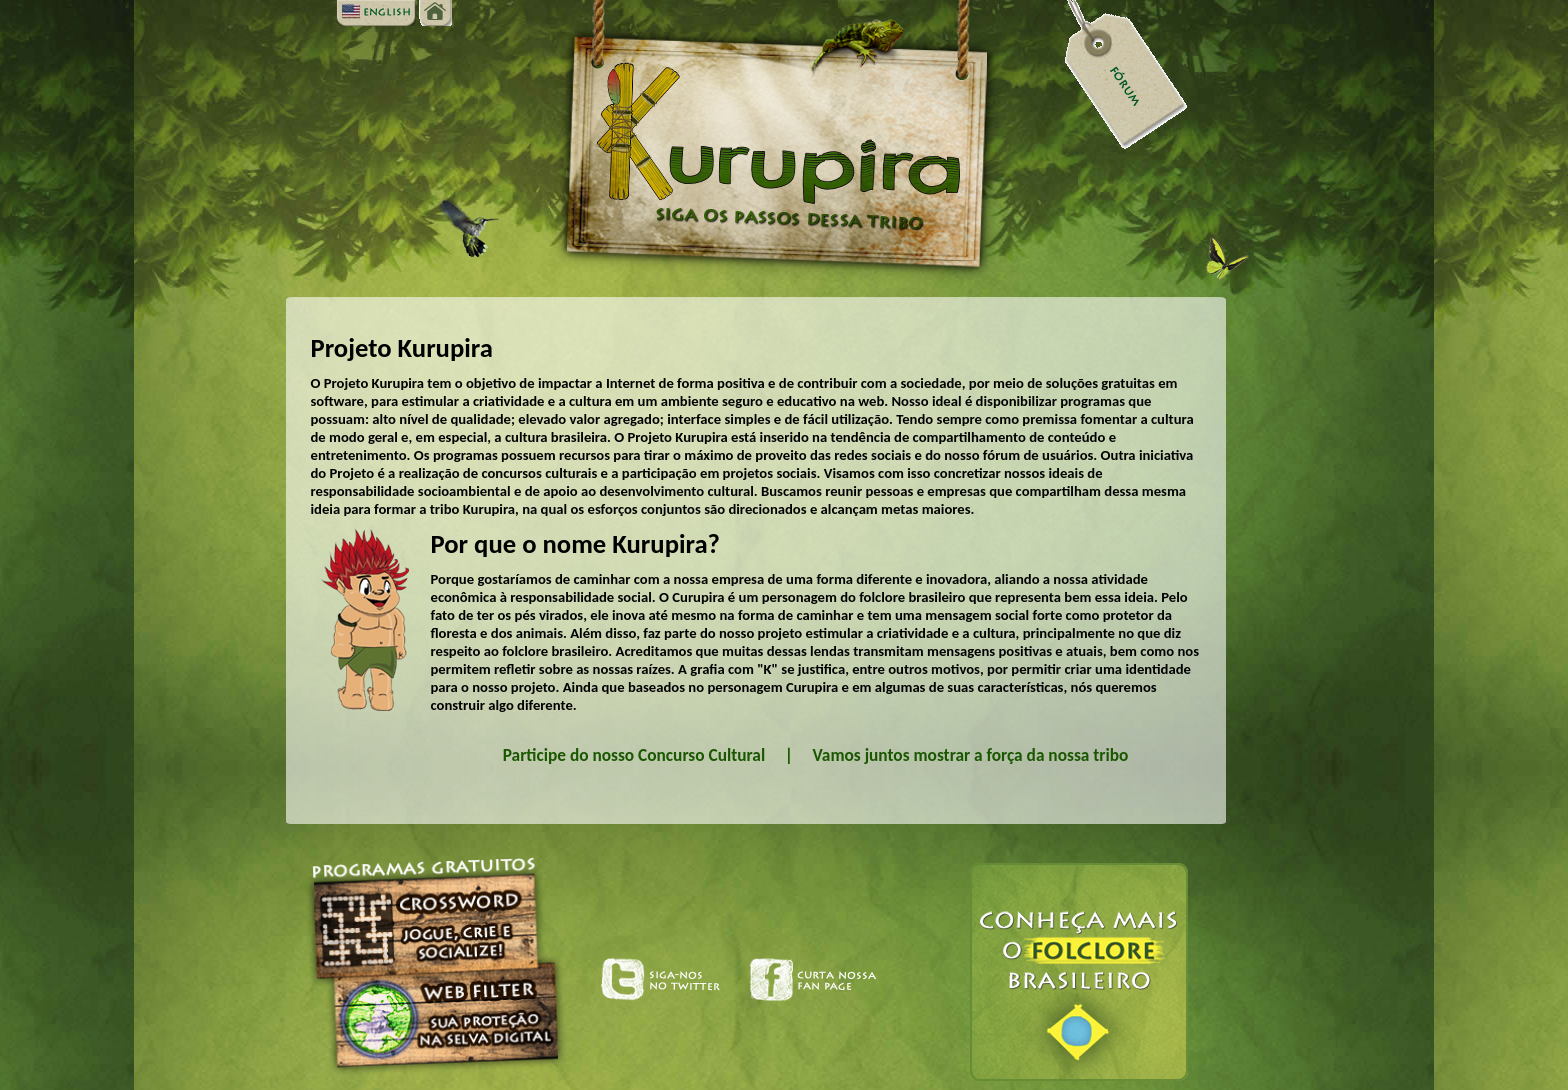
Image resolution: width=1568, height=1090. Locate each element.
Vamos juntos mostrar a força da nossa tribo (971, 755)
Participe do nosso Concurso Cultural (634, 755)
